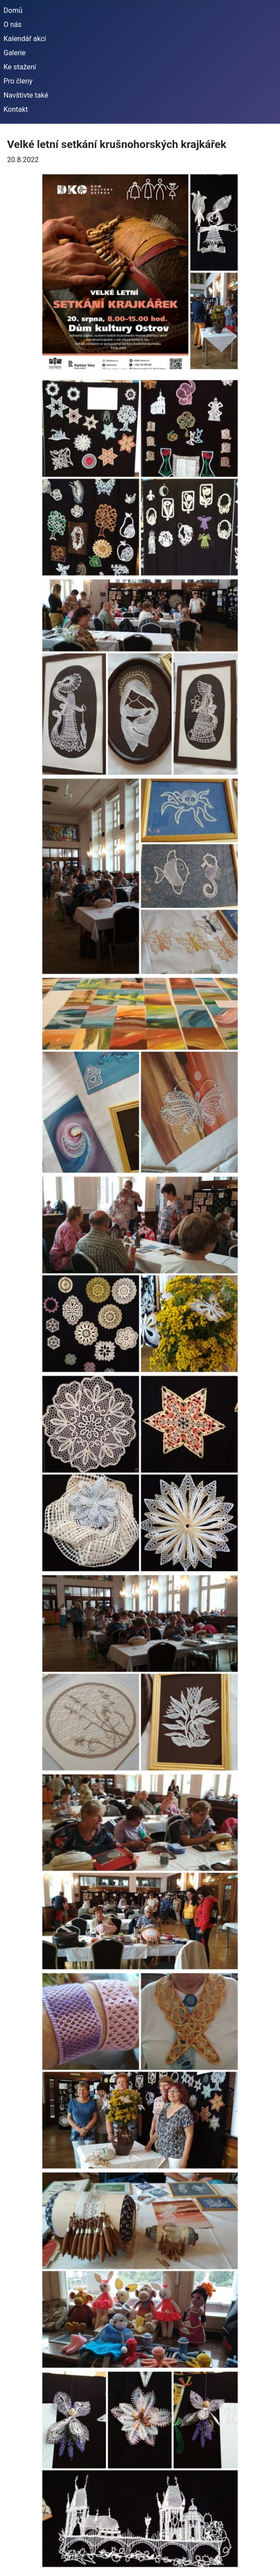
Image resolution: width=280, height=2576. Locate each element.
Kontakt (16, 109)
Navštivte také (26, 95)
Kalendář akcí (25, 38)
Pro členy (18, 81)
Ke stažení (20, 67)
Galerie (15, 53)
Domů (13, 10)
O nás (13, 24)
